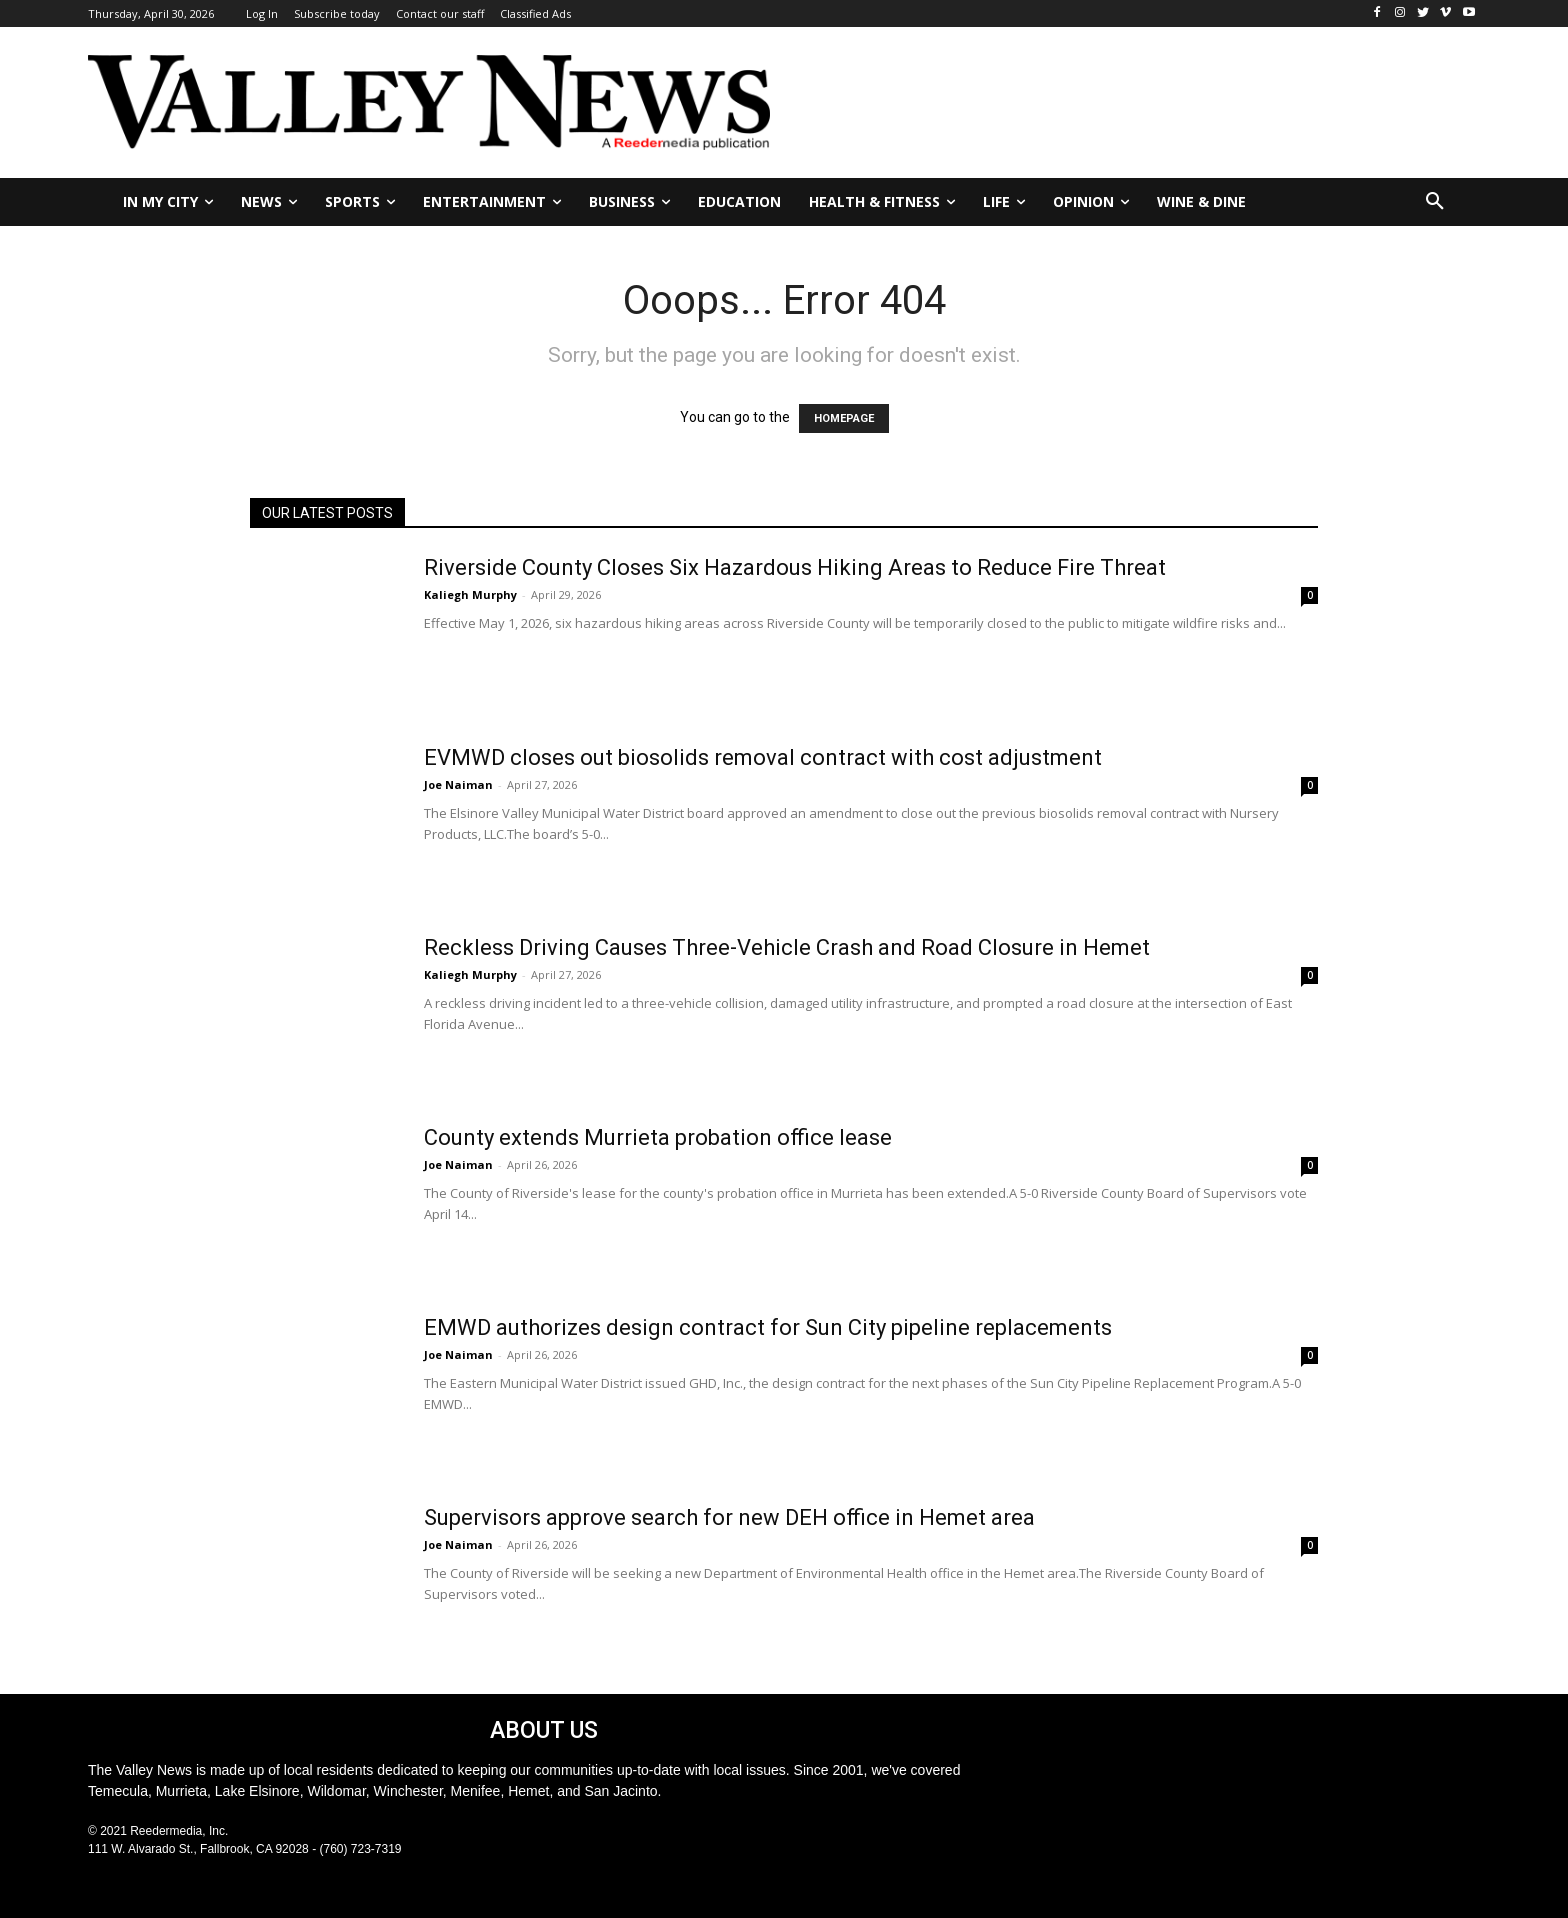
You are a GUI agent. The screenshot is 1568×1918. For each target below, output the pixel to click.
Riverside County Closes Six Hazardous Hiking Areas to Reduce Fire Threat (795, 567)
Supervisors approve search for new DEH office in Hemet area (729, 1517)
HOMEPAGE (844, 418)
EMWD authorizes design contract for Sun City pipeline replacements (768, 1327)
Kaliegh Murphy (470, 594)
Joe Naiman (458, 784)
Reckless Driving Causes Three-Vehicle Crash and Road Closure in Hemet (787, 947)
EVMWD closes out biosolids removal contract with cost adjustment (763, 757)
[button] (1435, 202)
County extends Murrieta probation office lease (658, 1137)
